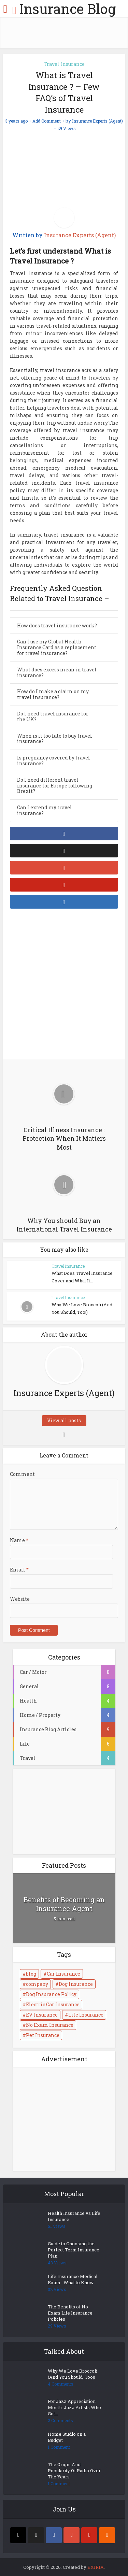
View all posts (64, 1420)
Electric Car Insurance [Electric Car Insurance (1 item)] (53, 2004)
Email (19, 1569)
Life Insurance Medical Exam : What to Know (72, 2279)
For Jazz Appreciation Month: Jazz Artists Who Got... (74, 2407)
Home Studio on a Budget (67, 2437)
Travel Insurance (64, 64)
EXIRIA (95, 2567)
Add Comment (46, 121)
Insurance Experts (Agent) (97, 121)
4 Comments (60, 2384)
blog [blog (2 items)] (31, 1973)
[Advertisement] (64, 985)
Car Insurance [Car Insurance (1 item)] (63, 1973)
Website (20, 1599)
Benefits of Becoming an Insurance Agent (64, 1904)
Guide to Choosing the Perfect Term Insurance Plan (73, 2249)
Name (19, 1540)
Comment (22, 1474)
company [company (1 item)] (37, 1984)
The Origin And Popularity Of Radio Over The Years (74, 2470)
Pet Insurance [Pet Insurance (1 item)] (42, 2035)
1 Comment (59, 2447)
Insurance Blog (67, 8)
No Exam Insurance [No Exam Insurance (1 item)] (49, 2025)
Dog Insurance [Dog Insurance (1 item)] (76, 1984)
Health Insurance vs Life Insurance (74, 2216)
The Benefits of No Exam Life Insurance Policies (70, 2313)
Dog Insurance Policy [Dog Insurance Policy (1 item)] (51, 1994)
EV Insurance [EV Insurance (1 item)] (42, 2014)
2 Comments (60, 2420)
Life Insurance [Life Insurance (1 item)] (85, 2014)
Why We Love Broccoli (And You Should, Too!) (72, 2374)
